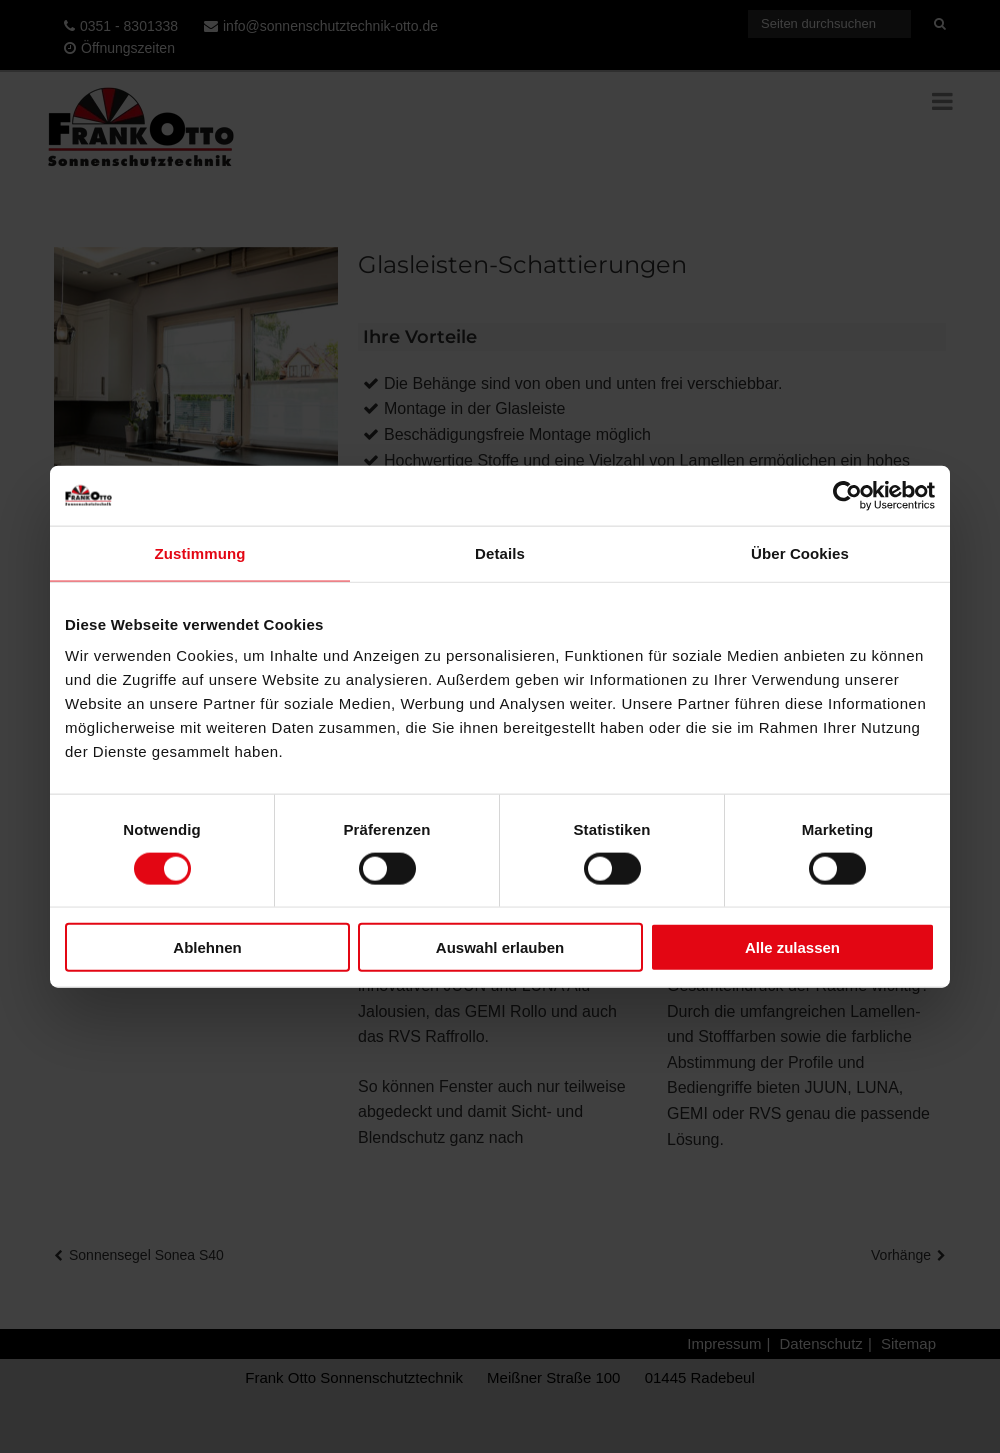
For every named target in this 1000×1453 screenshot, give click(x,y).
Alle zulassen (792, 947)
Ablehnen (207, 947)
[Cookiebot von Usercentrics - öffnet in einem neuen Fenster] (847, 495)
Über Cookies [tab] (800, 552)
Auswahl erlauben (500, 947)
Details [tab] (500, 552)
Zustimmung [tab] (200, 552)
